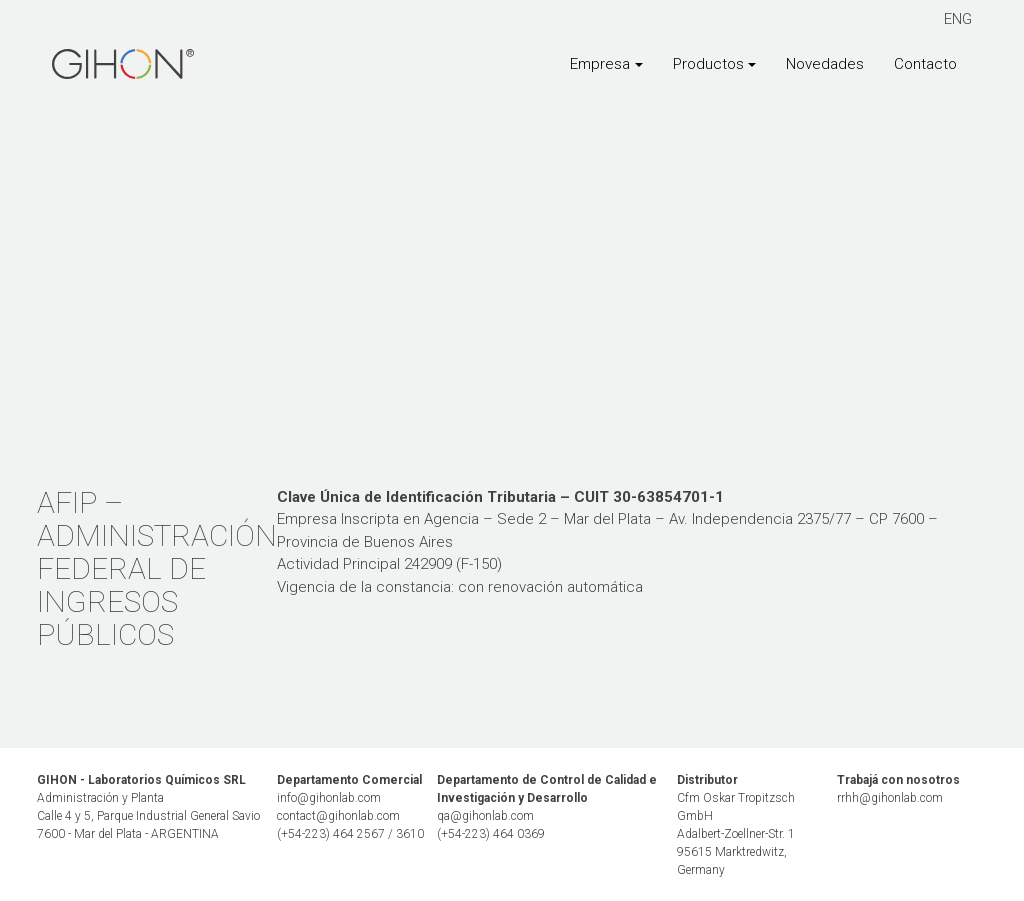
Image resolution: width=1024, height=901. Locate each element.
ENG (958, 19)
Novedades (825, 64)
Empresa (600, 64)
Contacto (925, 64)
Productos (708, 64)
